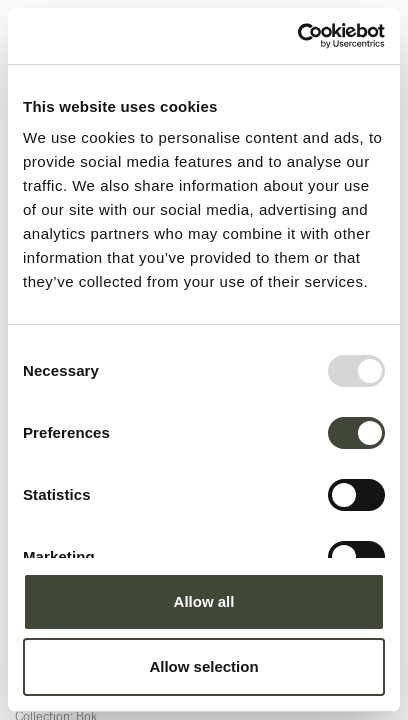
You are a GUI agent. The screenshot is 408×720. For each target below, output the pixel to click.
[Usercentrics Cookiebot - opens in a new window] (297, 36)
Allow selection (203, 666)
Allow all (204, 601)
